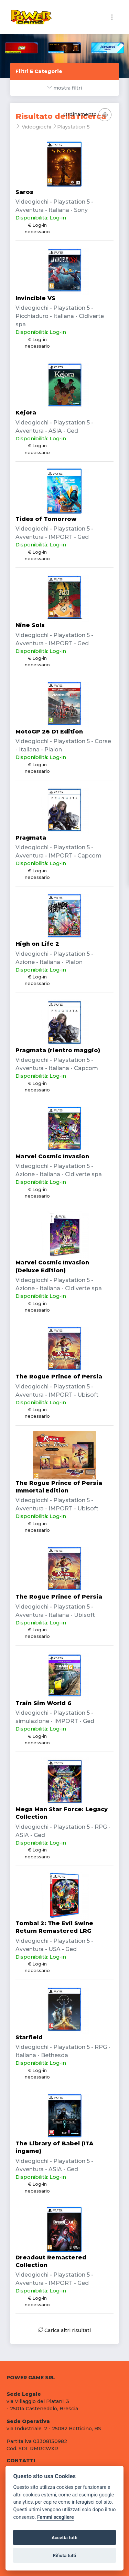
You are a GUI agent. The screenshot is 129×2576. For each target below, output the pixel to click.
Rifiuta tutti (64, 2555)
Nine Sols (30, 625)
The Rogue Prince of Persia (58, 1376)
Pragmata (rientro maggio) (57, 1050)
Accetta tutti (64, 2537)
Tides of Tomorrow (45, 519)
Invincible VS (35, 298)
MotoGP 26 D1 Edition (49, 731)
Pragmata (30, 837)
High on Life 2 (37, 944)
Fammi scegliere (55, 2517)
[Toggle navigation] (112, 17)
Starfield (29, 2037)
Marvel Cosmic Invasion (52, 1156)
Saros (24, 192)
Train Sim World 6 (43, 1703)
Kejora (25, 412)
